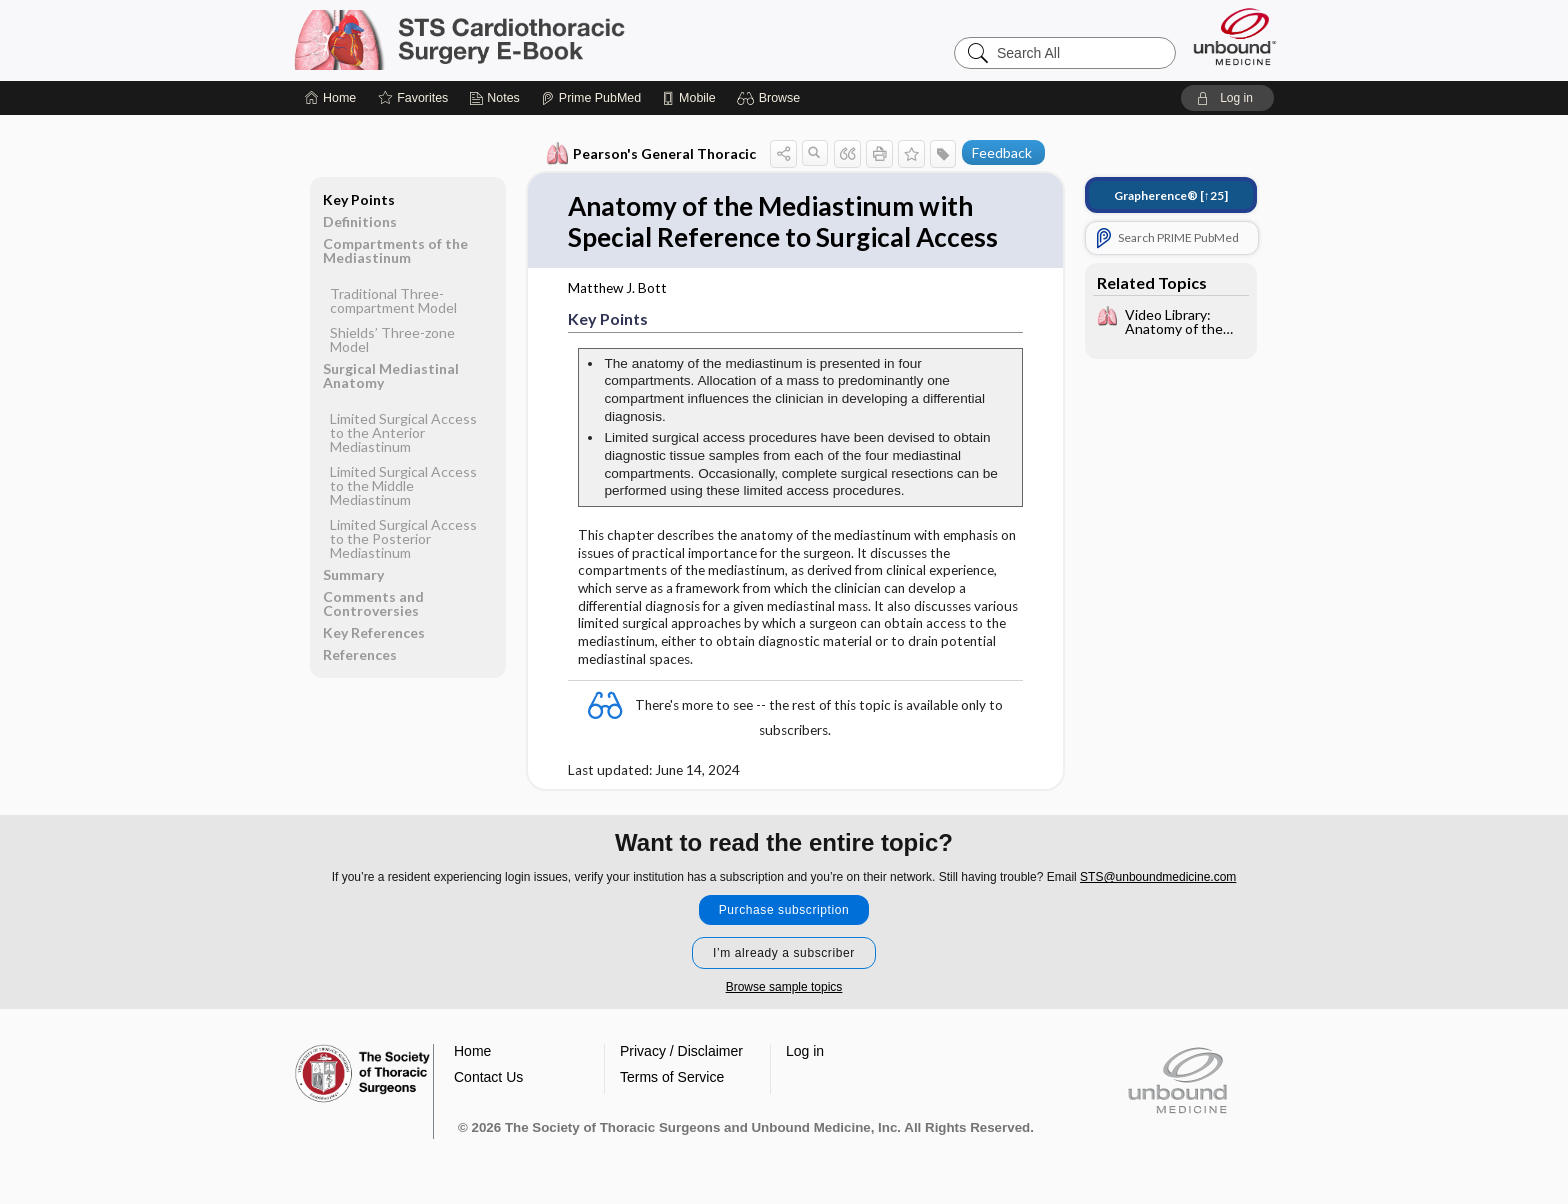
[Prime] (591, 98)
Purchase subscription (784, 910)
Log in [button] (805, 1051)
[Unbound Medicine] (1235, 36)
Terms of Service (672, 1077)
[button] (771, 98)
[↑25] (1171, 195)
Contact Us (488, 1077)
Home (472, 1051)
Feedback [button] (1002, 152)
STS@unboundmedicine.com (1158, 877)
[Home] (330, 98)
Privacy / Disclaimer (681, 1051)
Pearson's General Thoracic (651, 154)
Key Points (359, 199)
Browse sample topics (784, 987)
